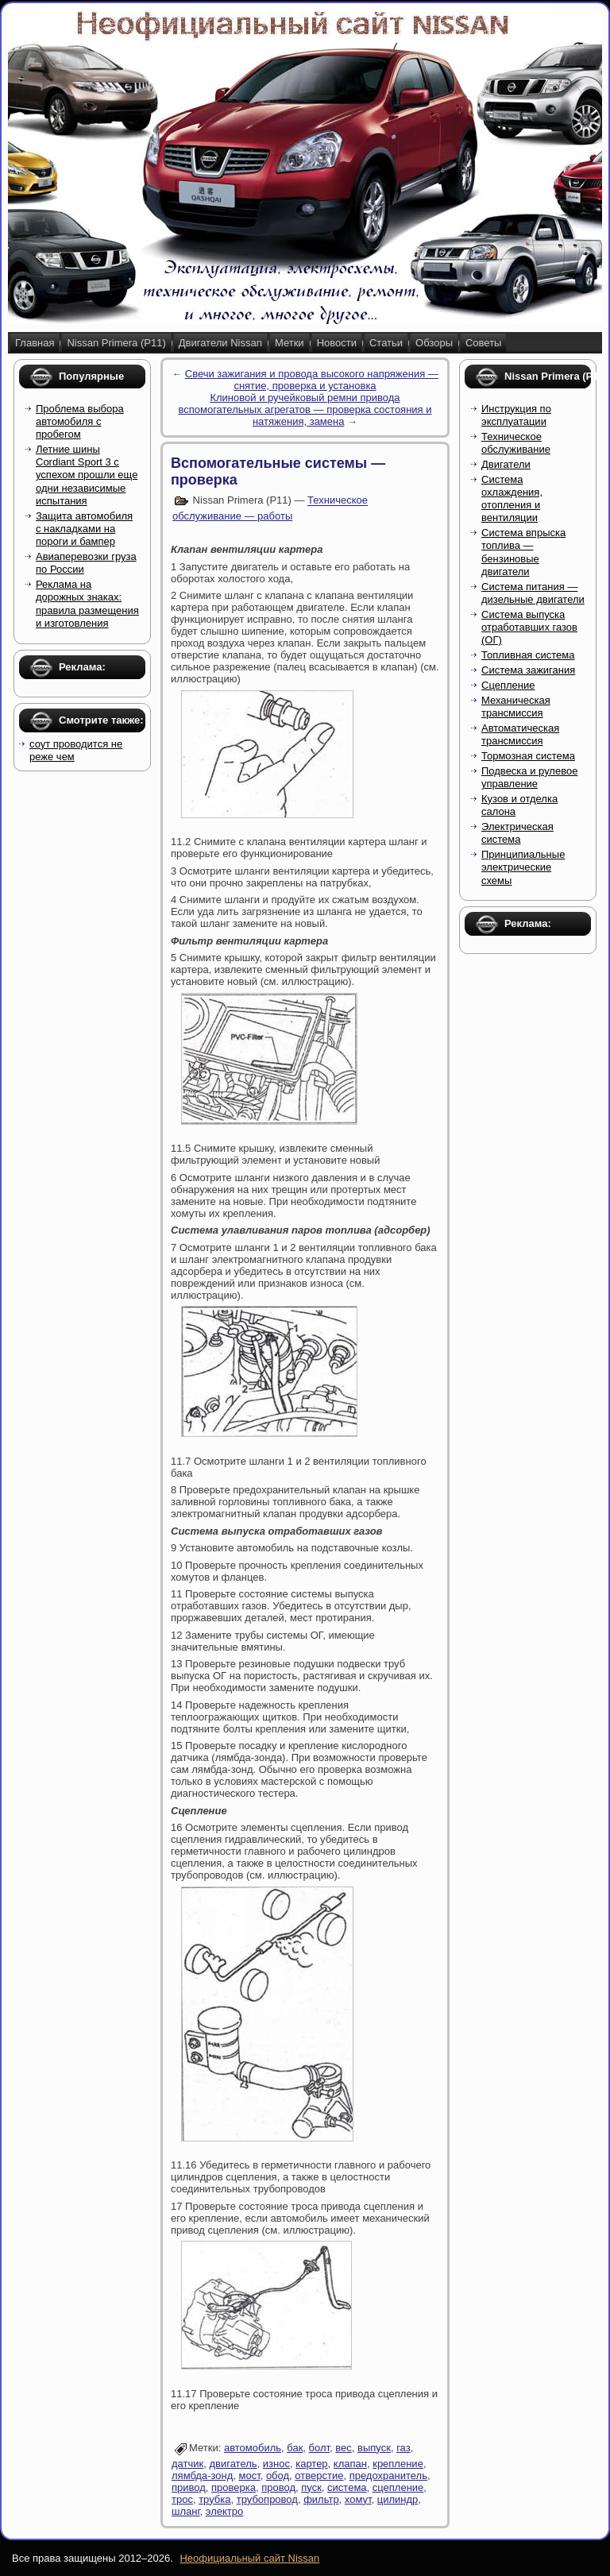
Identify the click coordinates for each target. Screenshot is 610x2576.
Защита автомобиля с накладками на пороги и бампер (84, 529)
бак (295, 2448)
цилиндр (398, 2499)
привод (189, 2487)
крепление (398, 2464)
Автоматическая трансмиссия (520, 734)
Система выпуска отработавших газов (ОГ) (529, 627)
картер (311, 2464)
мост (249, 2475)
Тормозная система (528, 756)
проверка (233, 2487)
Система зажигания (528, 670)
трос (182, 2499)
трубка (214, 2499)
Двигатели (506, 464)
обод (277, 2475)
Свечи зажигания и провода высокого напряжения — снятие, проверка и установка (311, 380)
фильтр (320, 2499)
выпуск (374, 2448)
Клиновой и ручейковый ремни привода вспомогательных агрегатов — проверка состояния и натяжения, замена (304, 409)
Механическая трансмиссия (515, 706)
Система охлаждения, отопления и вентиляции (511, 498)
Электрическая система (517, 833)
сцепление (398, 2487)
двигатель (233, 2464)
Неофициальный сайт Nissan (249, 2558)
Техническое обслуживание (515, 443)
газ (403, 2448)
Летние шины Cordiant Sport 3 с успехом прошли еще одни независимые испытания (86, 475)
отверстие (319, 2475)
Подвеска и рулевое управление (529, 777)
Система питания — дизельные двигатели (533, 593)
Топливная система (527, 655)
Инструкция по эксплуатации (516, 415)
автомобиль (252, 2448)
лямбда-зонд (202, 2475)
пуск (311, 2487)
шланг (186, 2511)
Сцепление (508, 685)
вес (343, 2448)
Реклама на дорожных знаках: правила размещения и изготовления (87, 603)
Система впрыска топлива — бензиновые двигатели (523, 552)
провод (278, 2487)
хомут (358, 2499)
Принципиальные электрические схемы (523, 867)
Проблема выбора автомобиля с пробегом (80, 422)
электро (224, 2511)
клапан (350, 2464)
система (346, 2487)
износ (276, 2464)
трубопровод (267, 2499)
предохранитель (388, 2475)
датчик (187, 2464)
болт (319, 2448)
